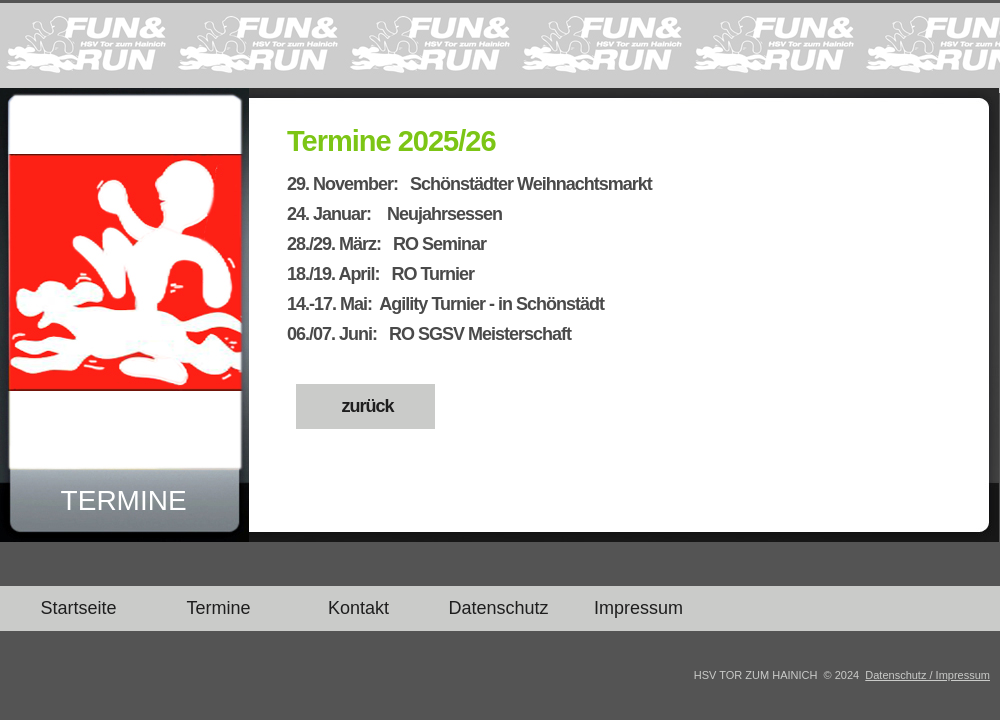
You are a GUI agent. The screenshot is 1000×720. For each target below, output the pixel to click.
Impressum (638, 608)
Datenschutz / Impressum (927, 675)
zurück (365, 406)
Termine (218, 608)
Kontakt (358, 608)
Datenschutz (498, 608)
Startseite (78, 608)
